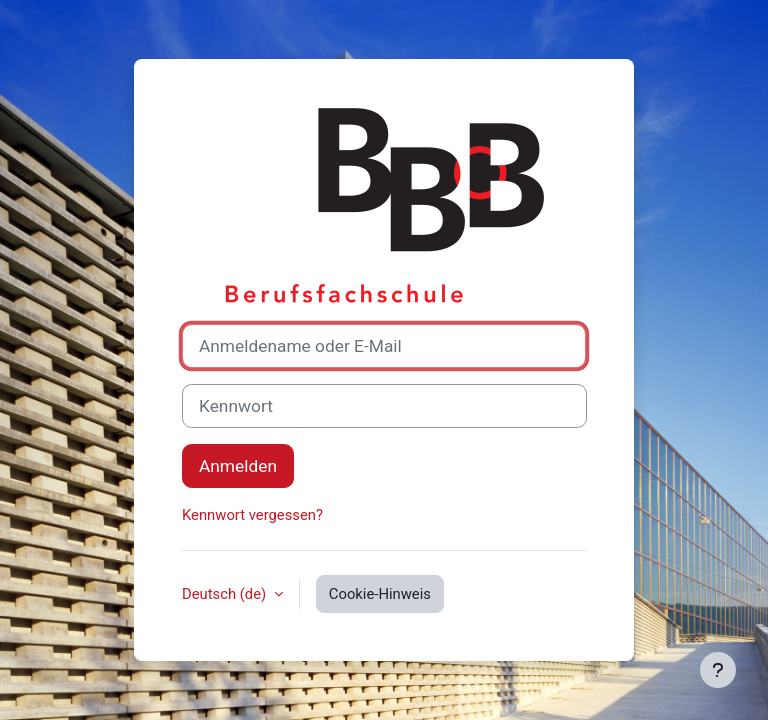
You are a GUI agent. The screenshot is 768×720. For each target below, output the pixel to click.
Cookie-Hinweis (380, 594)
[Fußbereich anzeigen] (718, 670)
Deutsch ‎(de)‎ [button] (226, 594)
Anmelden (238, 466)
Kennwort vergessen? (252, 515)
